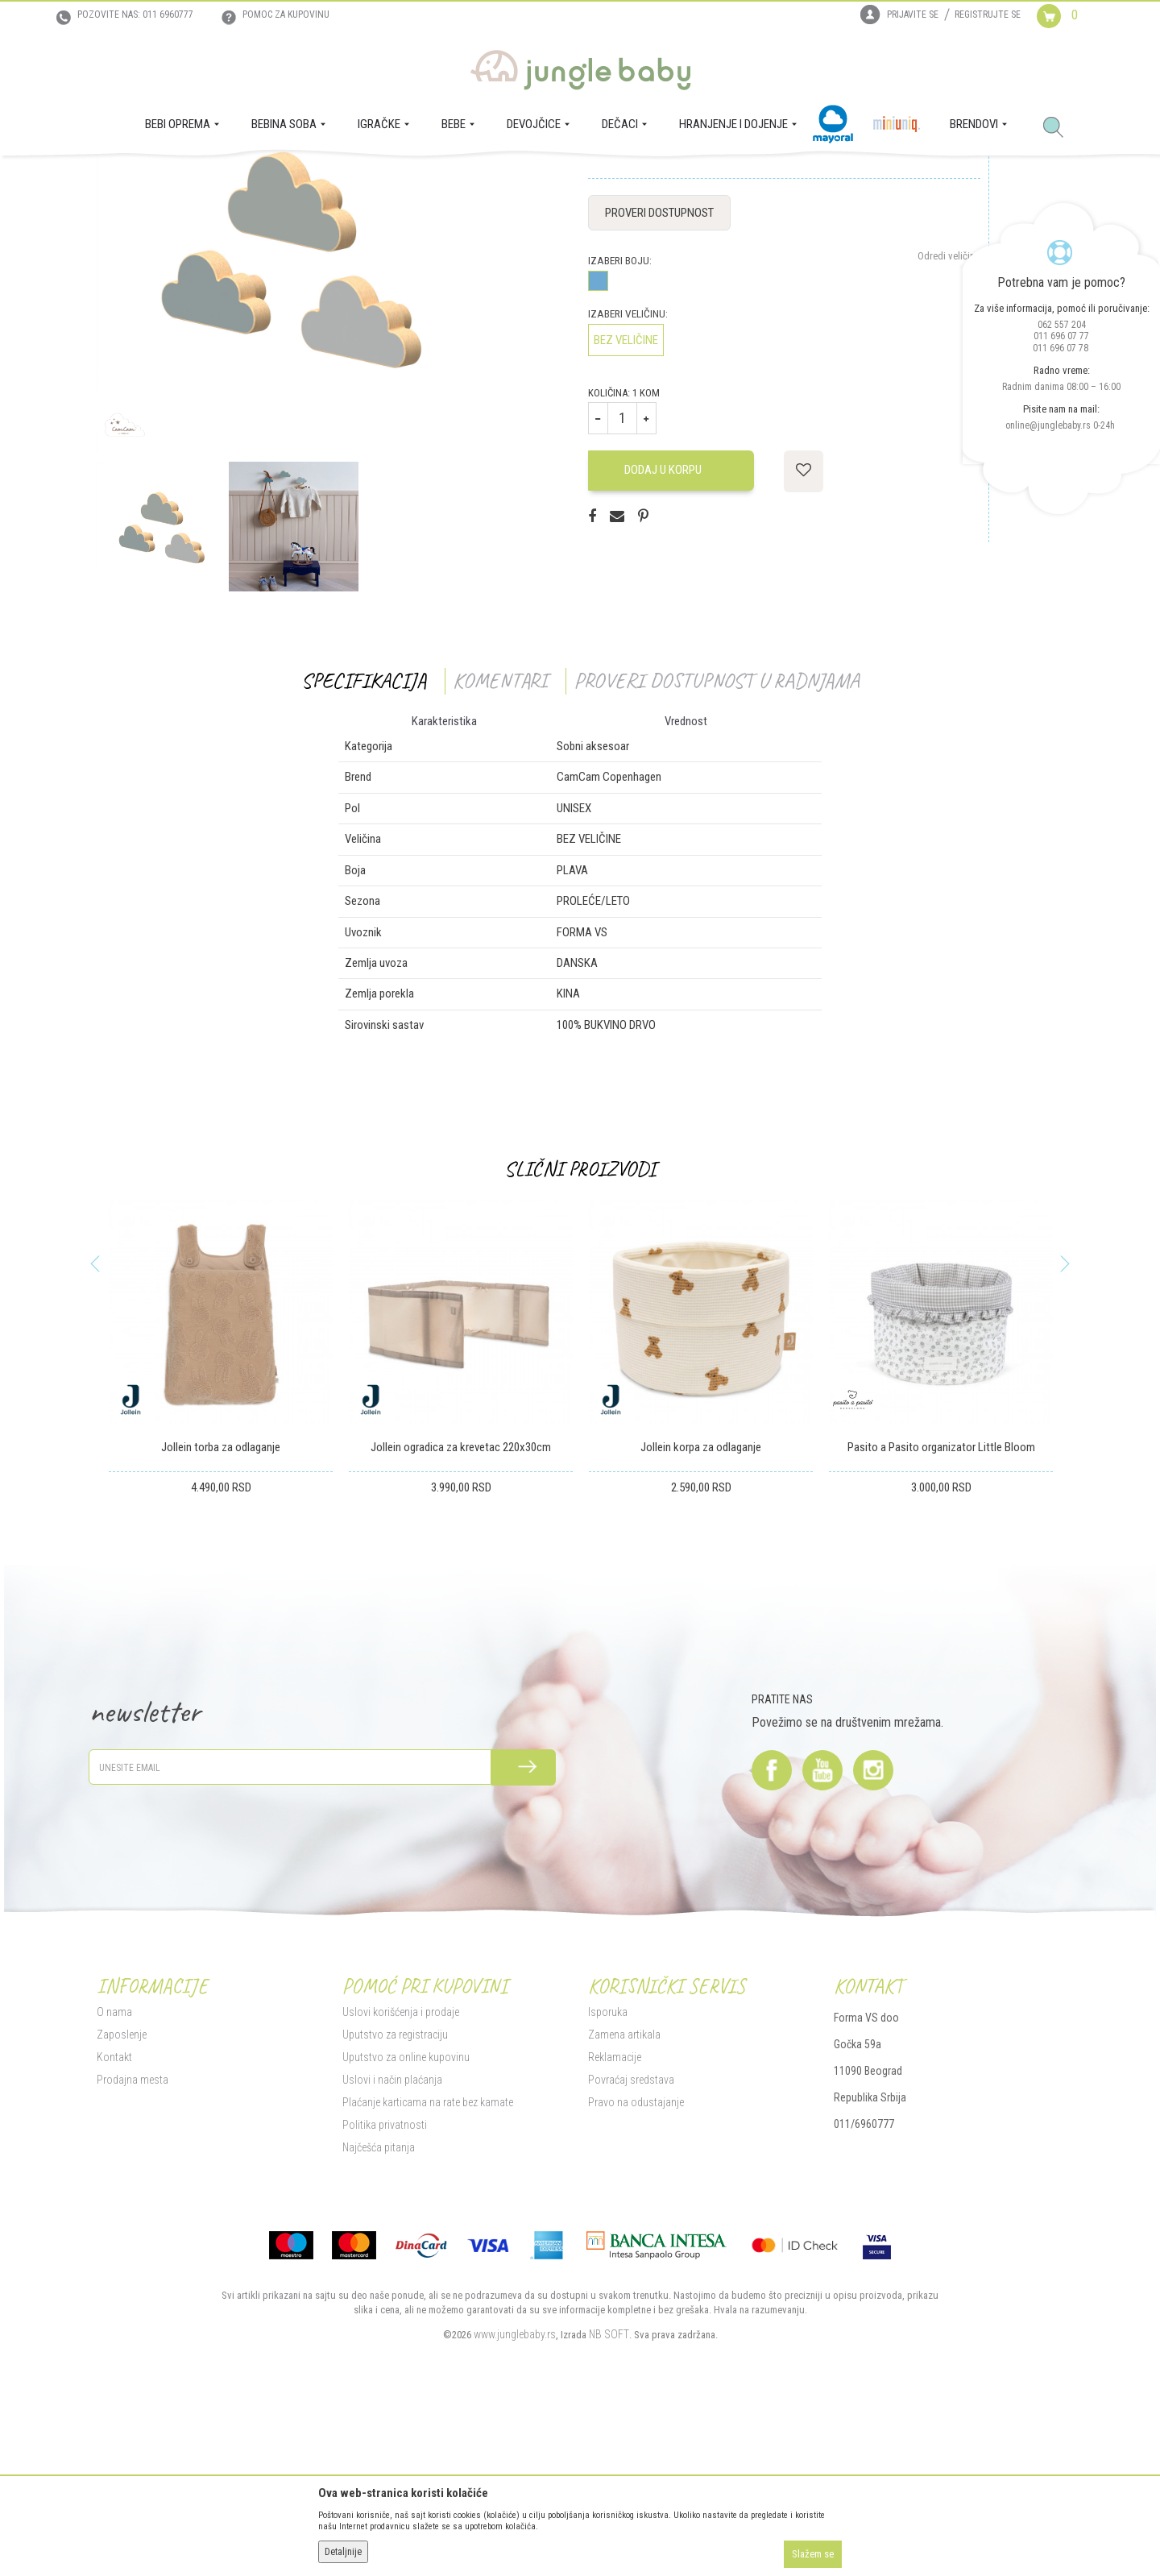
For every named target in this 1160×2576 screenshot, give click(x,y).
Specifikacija (363, 844)
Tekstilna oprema (305, 178)
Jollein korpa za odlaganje (700, 1611)
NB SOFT (609, 2497)
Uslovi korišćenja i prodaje (400, 2175)
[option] (162, 690)
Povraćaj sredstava (631, 2243)
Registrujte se (988, 14)
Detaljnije (343, 2551)
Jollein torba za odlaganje (220, 1611)
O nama (114, 2175)
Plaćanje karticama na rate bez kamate (427, 2265)
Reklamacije (614, 2220)
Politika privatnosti (384, 2288)
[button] (1059, 128)
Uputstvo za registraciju (395, 2198)
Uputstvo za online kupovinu (406, 2220)
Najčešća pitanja (378, 2310)
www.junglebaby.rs (515, 2497)
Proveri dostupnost (659, 376)
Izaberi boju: (620, 424)
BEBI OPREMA (232, 178)
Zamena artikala (624, 2198)
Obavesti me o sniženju (932, 298)
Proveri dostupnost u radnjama (717, 844)
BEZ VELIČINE (626, 503)
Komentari (500, 844)
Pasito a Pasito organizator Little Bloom (941, 1611)
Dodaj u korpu (672, 633)
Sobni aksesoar (381, 178)
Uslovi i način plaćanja (392, 2243)
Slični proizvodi (580, 1333)
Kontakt (114, 2220)
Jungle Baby (121, 178)
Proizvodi (175, 178)
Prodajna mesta (132, 2243)
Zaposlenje (122, 2198)
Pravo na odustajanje (636, 2265)
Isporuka (608, 2175)
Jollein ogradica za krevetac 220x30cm (461, 1611)
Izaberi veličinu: (628, 477)
